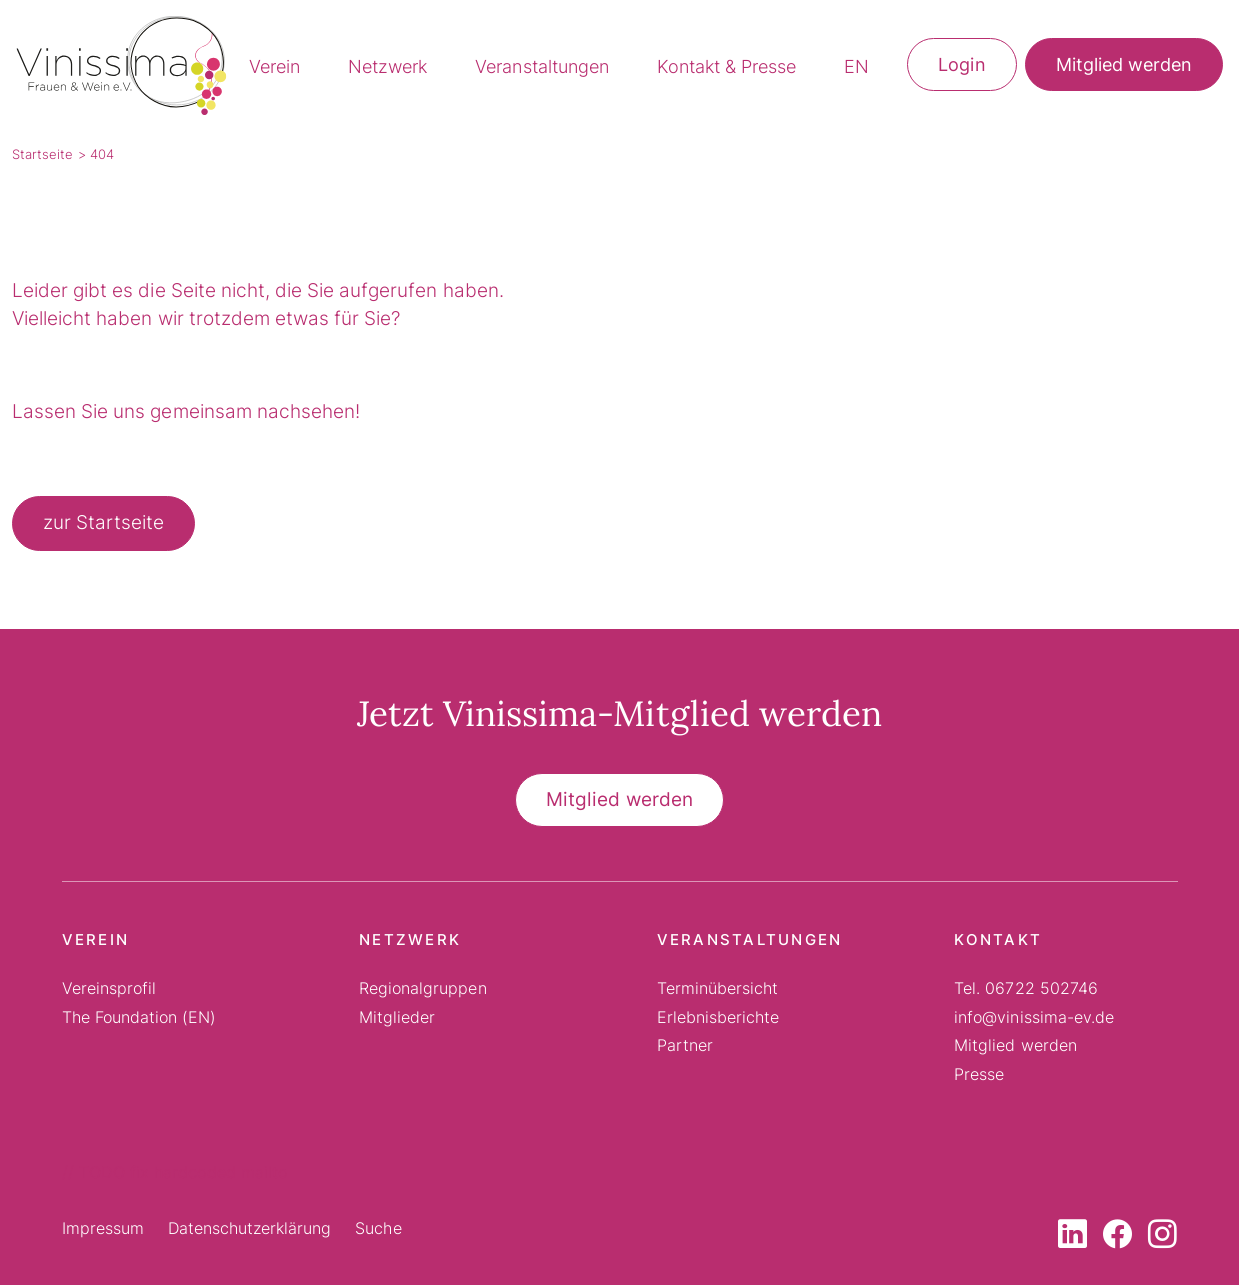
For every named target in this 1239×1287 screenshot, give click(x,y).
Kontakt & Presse (726, 68)
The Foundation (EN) (139, 1019)
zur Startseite (103, 525)
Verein (274, 68)
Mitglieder (397, 1019)
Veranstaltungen (541, 68)
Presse (979, 1076)
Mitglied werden (1124, 66)
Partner (685, 1048)
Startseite (42, 157)
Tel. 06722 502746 (1026, 991)
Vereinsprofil (109, 991)
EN (856, 68)
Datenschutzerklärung (250, 1231)
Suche (378, 1231)
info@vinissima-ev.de (1034, 1019)
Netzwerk (387, 68)
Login (961, 66)
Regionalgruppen (422, 991)
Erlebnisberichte (718, 1019)
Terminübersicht (717, 991)
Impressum (103, 1231)
